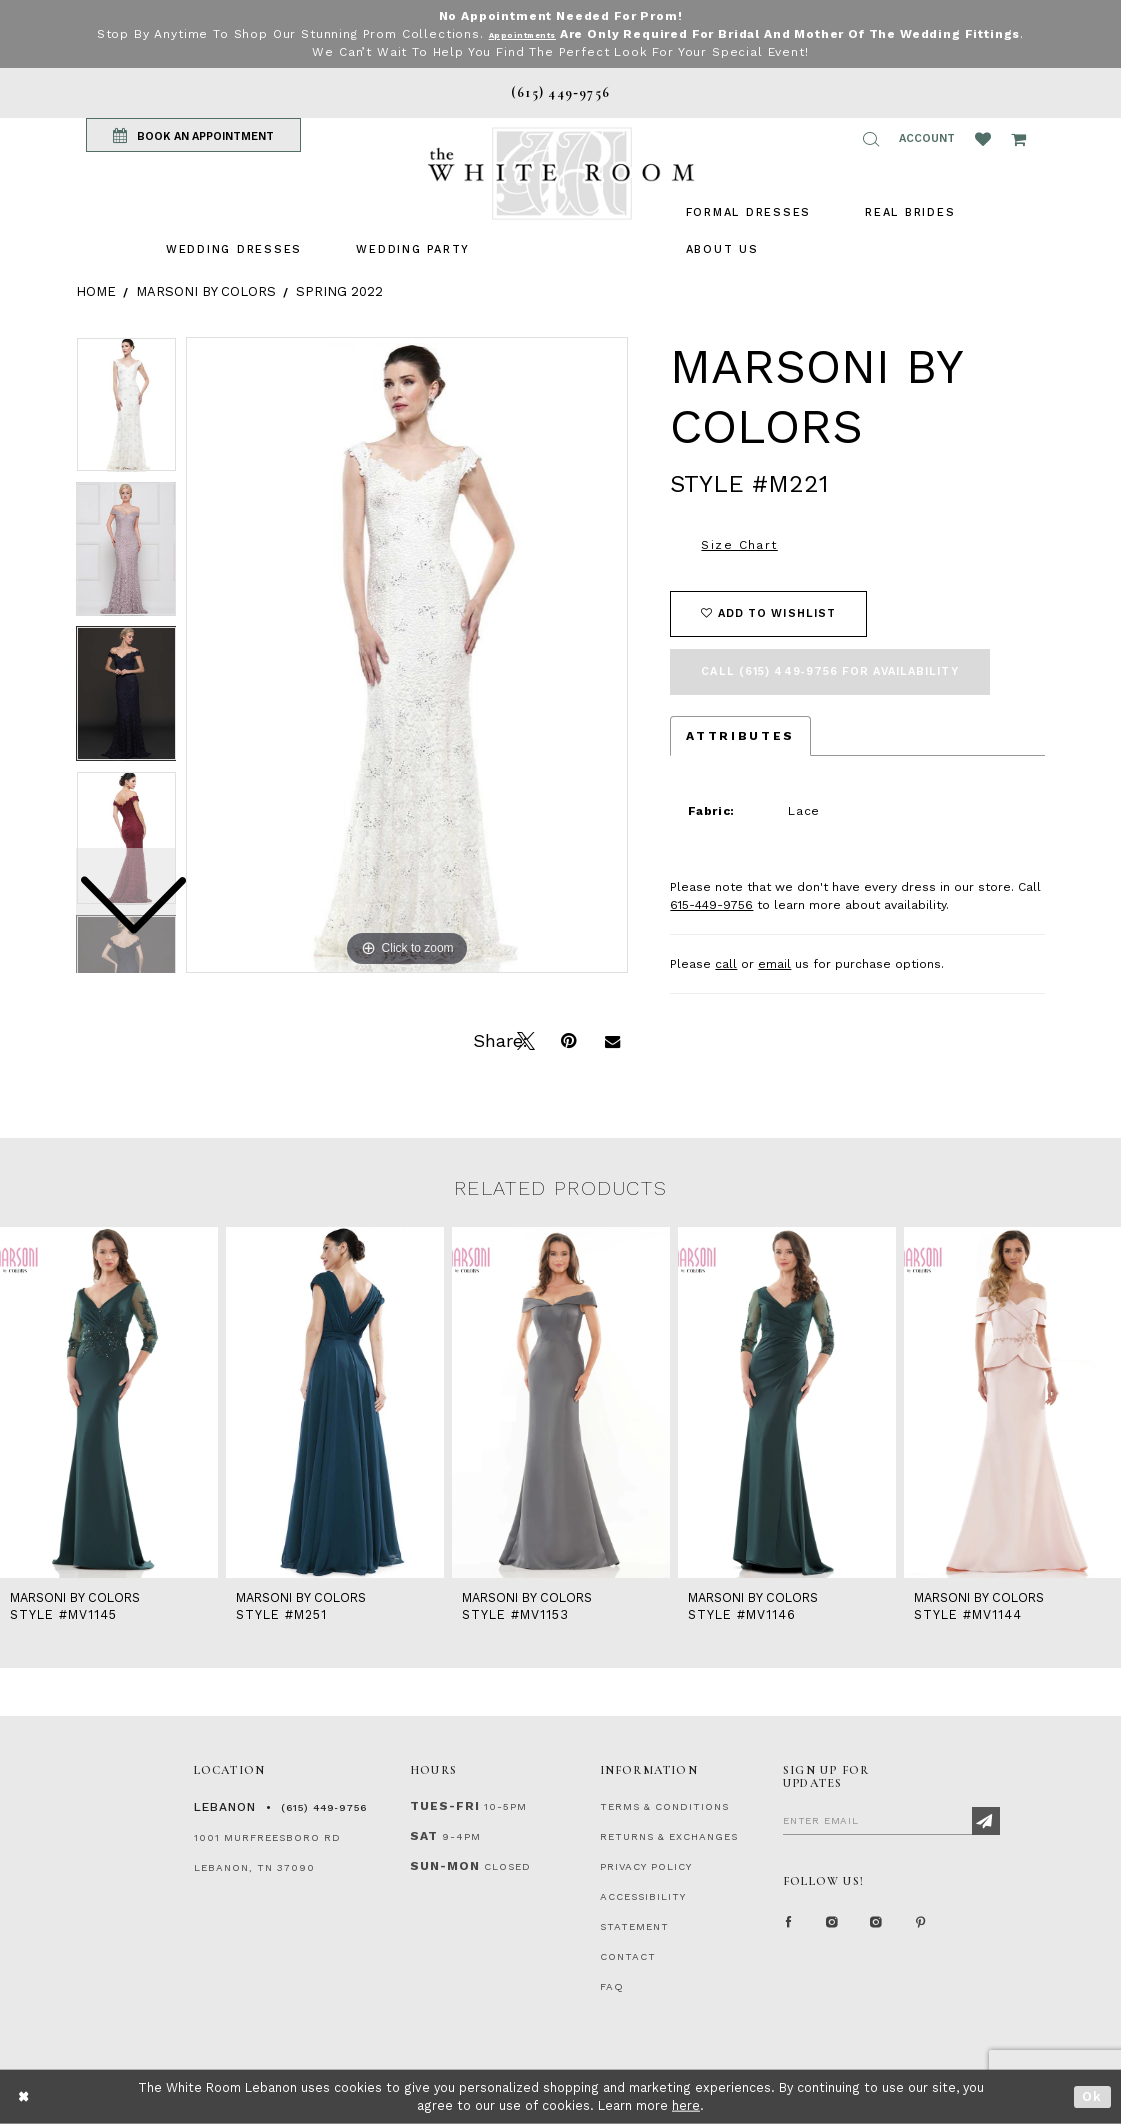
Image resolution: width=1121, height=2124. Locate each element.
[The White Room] (561, 173)
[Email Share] (612, 1039)
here (686, 2105)
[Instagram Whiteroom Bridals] (877, 1928)
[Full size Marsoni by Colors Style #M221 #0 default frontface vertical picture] (407, 655)
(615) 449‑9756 (324, 1807)
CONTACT (628, 1956)
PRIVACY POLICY (646, 1866)
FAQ (612, 1986)
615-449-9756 (711, 905)
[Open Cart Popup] (1018, 139)
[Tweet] (524, 1039)
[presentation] (109, 1402)
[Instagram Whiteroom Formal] (833, 1928)
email (774, 964)
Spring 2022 (339, 291)
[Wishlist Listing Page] (983, 139)
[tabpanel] (407, 655)
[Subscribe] (986, 1821)
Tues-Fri (445, 1806)
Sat (424, 1836)
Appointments (553, 34)
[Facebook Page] (789, 1928)
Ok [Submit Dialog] (1092, 2096)
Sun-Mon (445, 1866)
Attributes (740, 736)
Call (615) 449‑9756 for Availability (829, 671)
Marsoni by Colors (206, 291)
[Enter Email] (891, 1820)
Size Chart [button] (739, 545)
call (726, 964)
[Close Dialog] (24, 2096)
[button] (871, 139)
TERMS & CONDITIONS (664, 1806)
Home (96, 291)
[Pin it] (568, 1039)
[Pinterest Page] (921, 1928)
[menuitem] (234, 249)
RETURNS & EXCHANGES (669, 1836)
